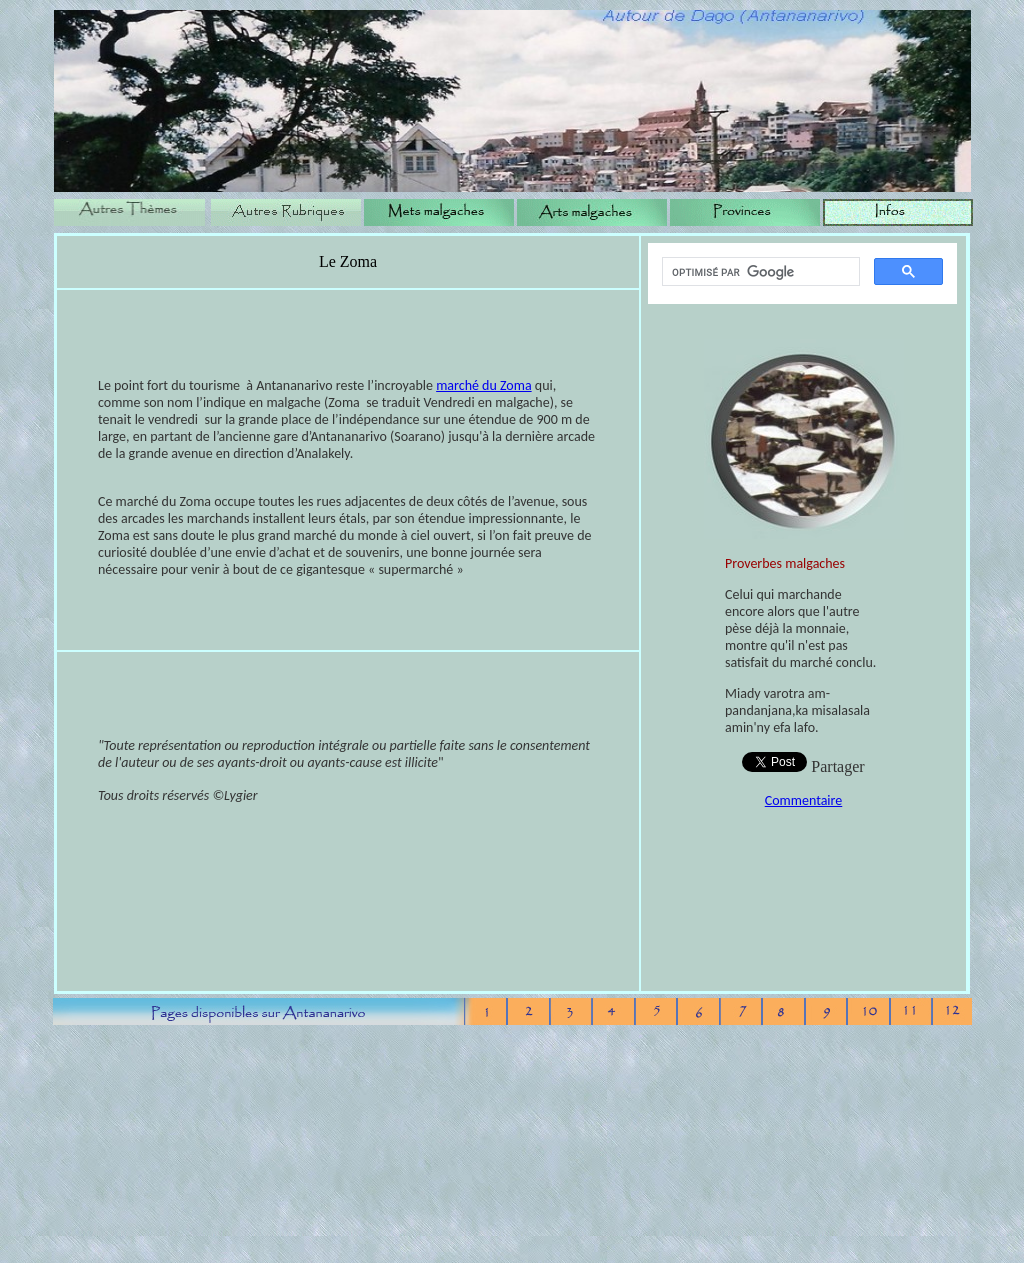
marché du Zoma (483, 385)
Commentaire (804, 800)
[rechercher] (759, 272)
